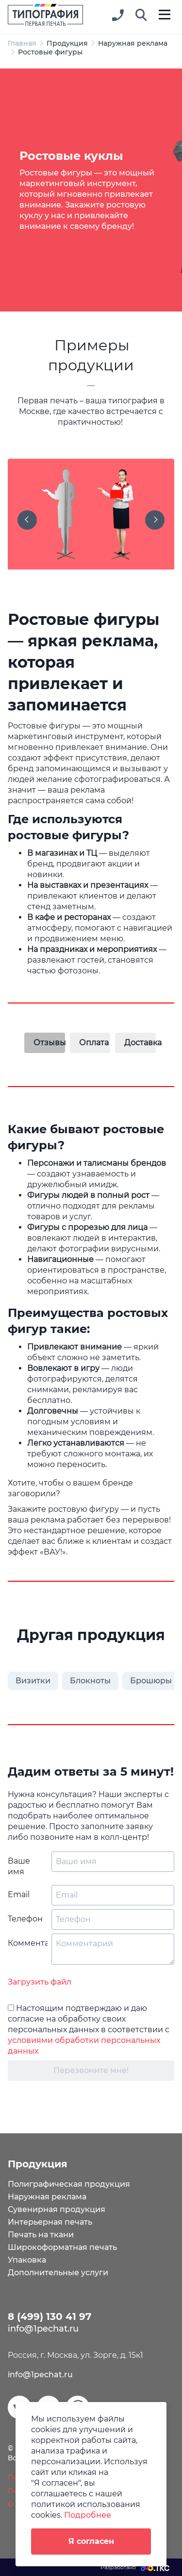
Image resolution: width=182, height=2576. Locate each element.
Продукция (67, 43)
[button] (141, 15)
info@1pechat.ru (40, 2374)
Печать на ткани (41, 2234)
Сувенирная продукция (56, 2209)
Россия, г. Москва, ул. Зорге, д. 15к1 (75, 2355)
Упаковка (27, 2260)
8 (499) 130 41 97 (49, 2316)
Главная (22, 43)
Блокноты (90, 1680)
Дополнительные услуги (58, 2272)
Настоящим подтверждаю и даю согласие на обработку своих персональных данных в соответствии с (88, 2030)
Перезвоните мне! (91, 2070)
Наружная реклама (132, 43)
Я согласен (91, 2541)
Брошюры (151, 1680)
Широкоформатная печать (62, 2247)
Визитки (33, 1680)
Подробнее (87, 2515)
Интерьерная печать (50, 2222)
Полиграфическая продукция (69, 2184)
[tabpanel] (91, 190)
